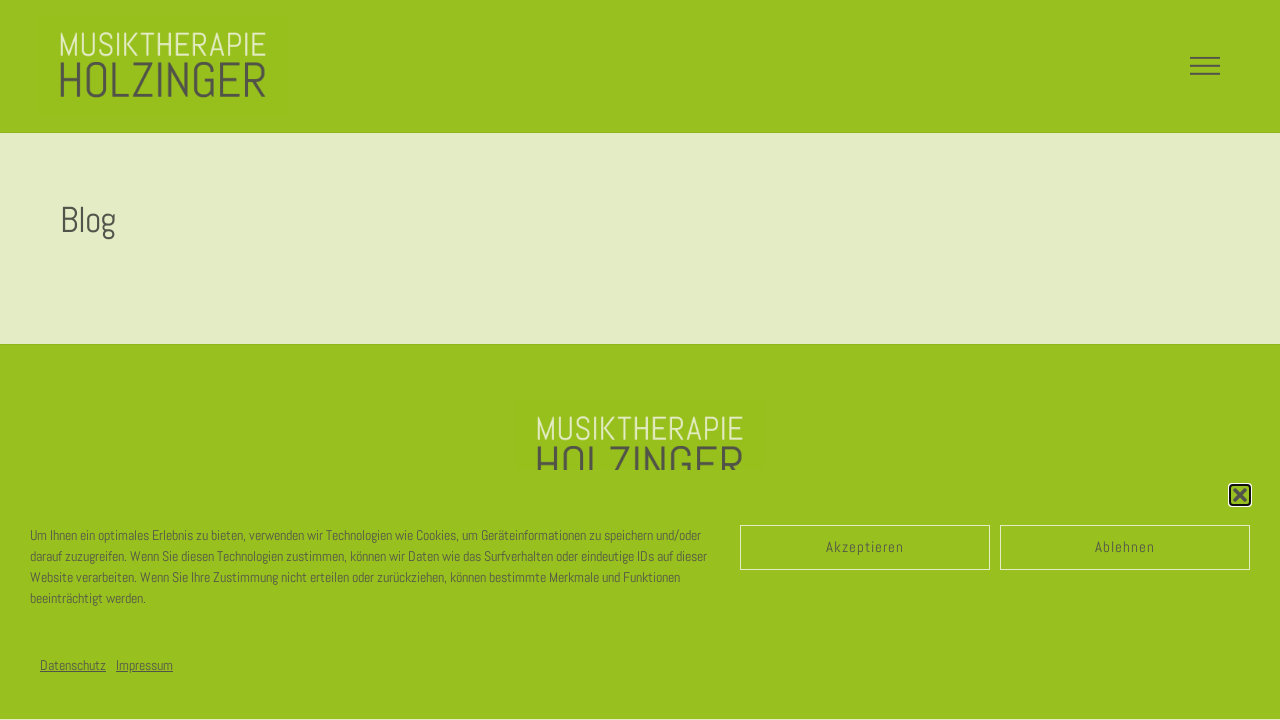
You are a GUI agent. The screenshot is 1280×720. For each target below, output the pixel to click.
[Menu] (1205, 66)
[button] (1240, 495)
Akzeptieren (865, 546)
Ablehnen (1125, 546)
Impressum (144, 665)
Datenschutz (73, 665)
